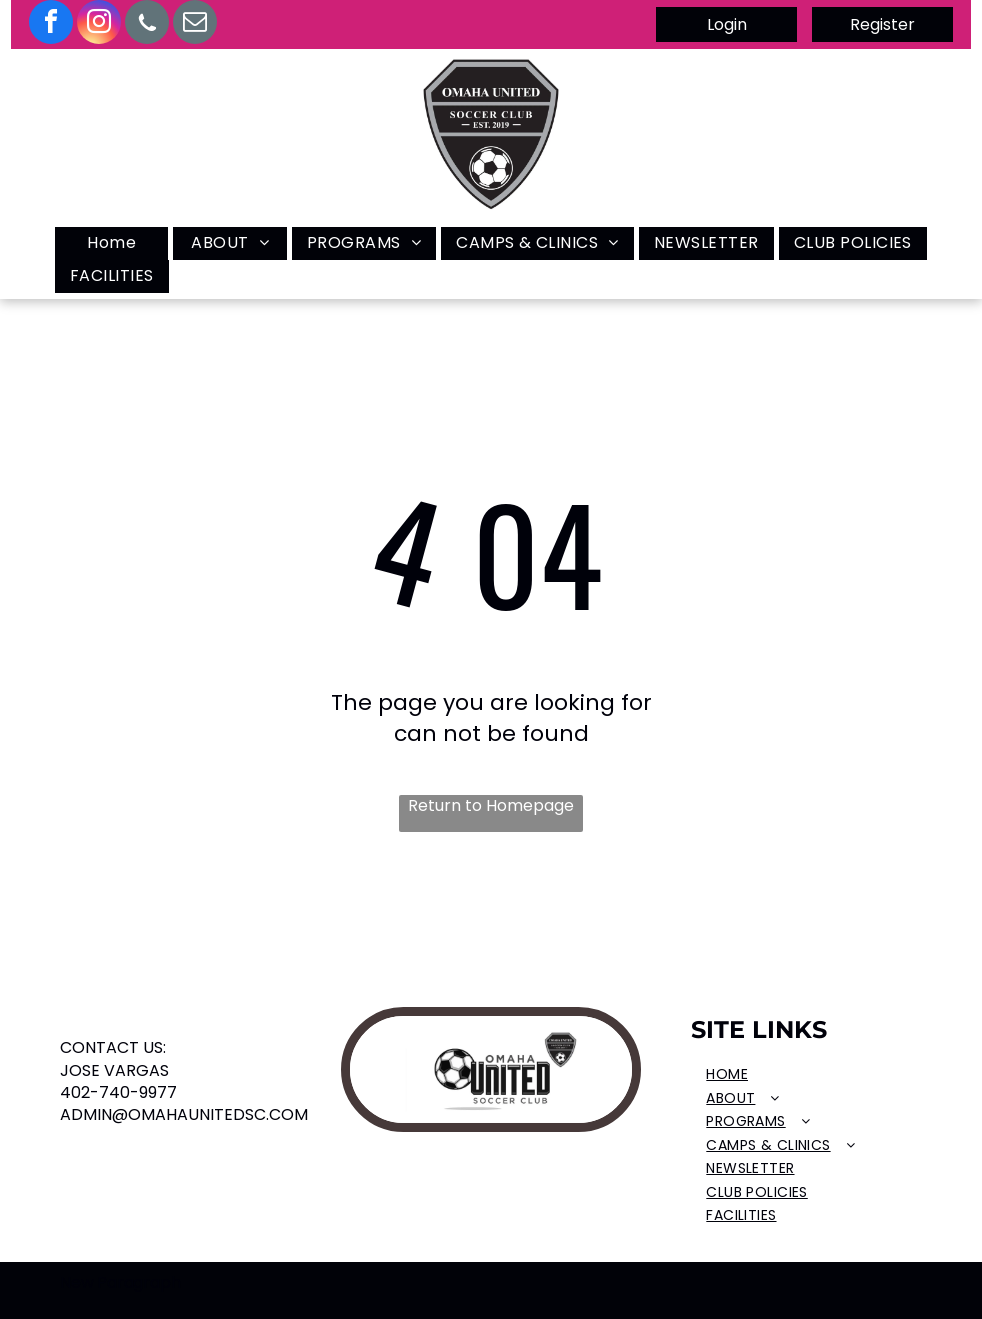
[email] (195, 24)
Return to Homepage (491, 806)
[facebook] (51, 24)
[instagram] (99, 24)
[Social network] (147, 24)
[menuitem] (111, 243)
